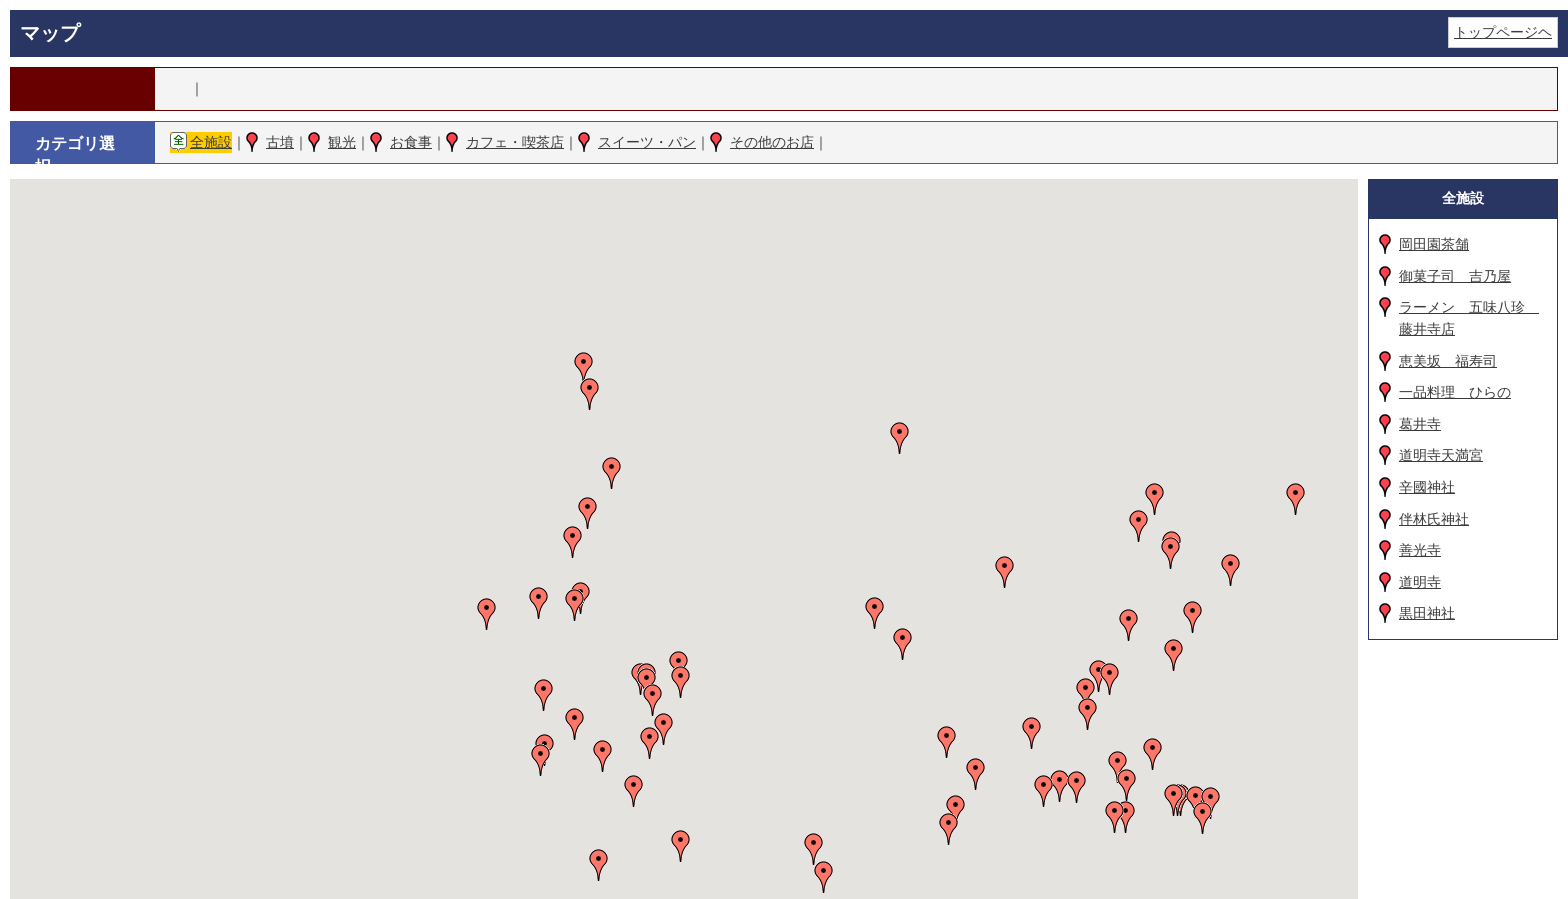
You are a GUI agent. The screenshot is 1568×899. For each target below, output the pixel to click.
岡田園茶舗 (1434, 244)
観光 (342, 142)
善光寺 (1420, 550)
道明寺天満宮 (1441, 455)
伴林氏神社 (1434, 519)
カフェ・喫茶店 (515, 142)
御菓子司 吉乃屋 (1455, 276)
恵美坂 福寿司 (1448, 361)
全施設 (211, 142)
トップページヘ (1503, 32)
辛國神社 (1427, 487)
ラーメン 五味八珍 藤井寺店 (1469, 318)
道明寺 (1420, 582)
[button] (575, 605)
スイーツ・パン (647, 142)
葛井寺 (1420, 424)
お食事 (411, 142)
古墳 (280, 142)
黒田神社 (1427, 613)
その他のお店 (772, 142)
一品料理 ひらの (1455, 392)
